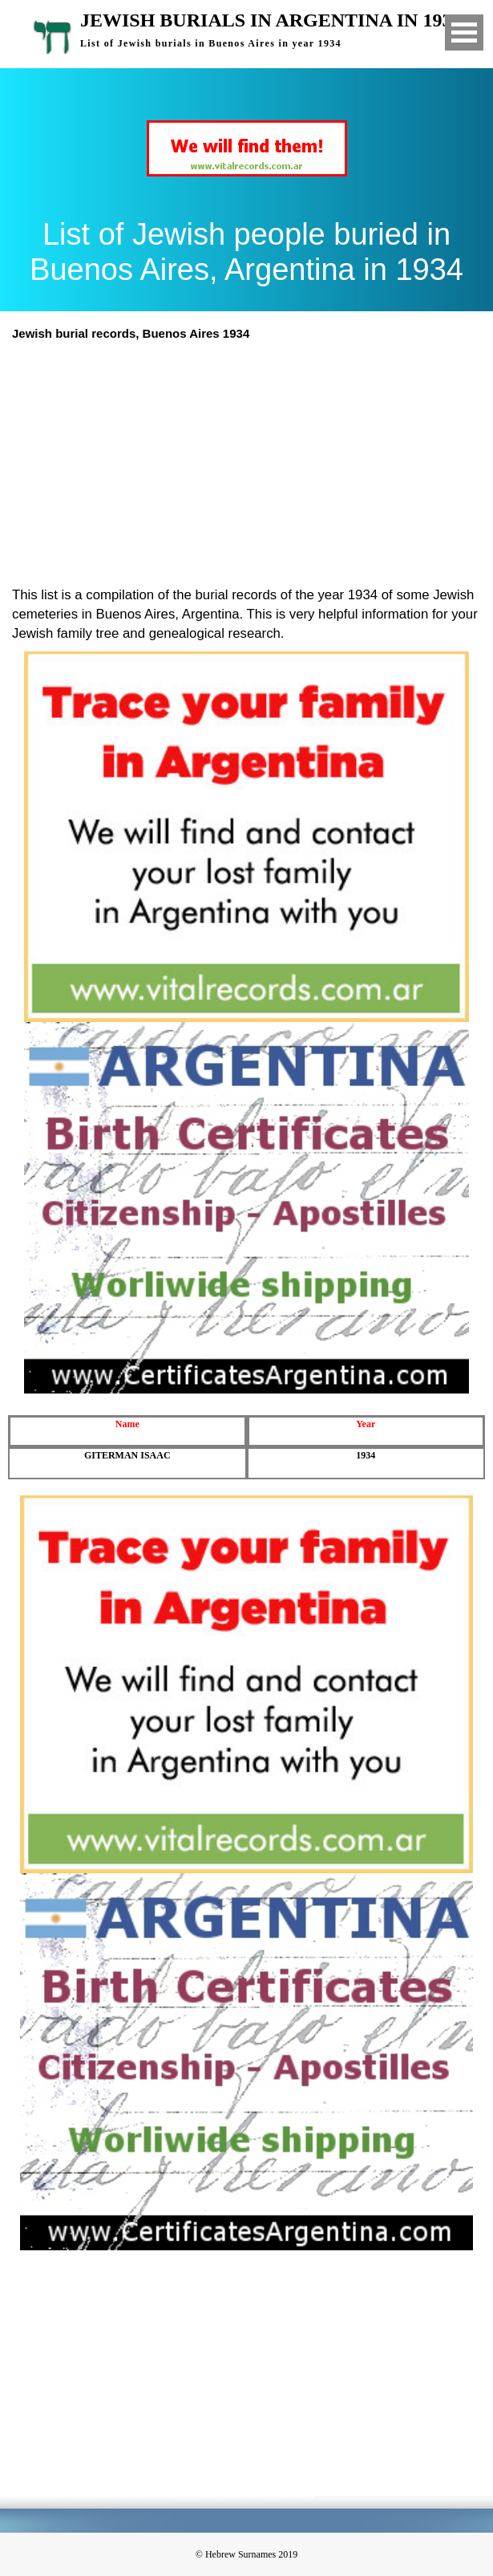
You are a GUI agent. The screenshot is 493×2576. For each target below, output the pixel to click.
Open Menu (464, 32)
